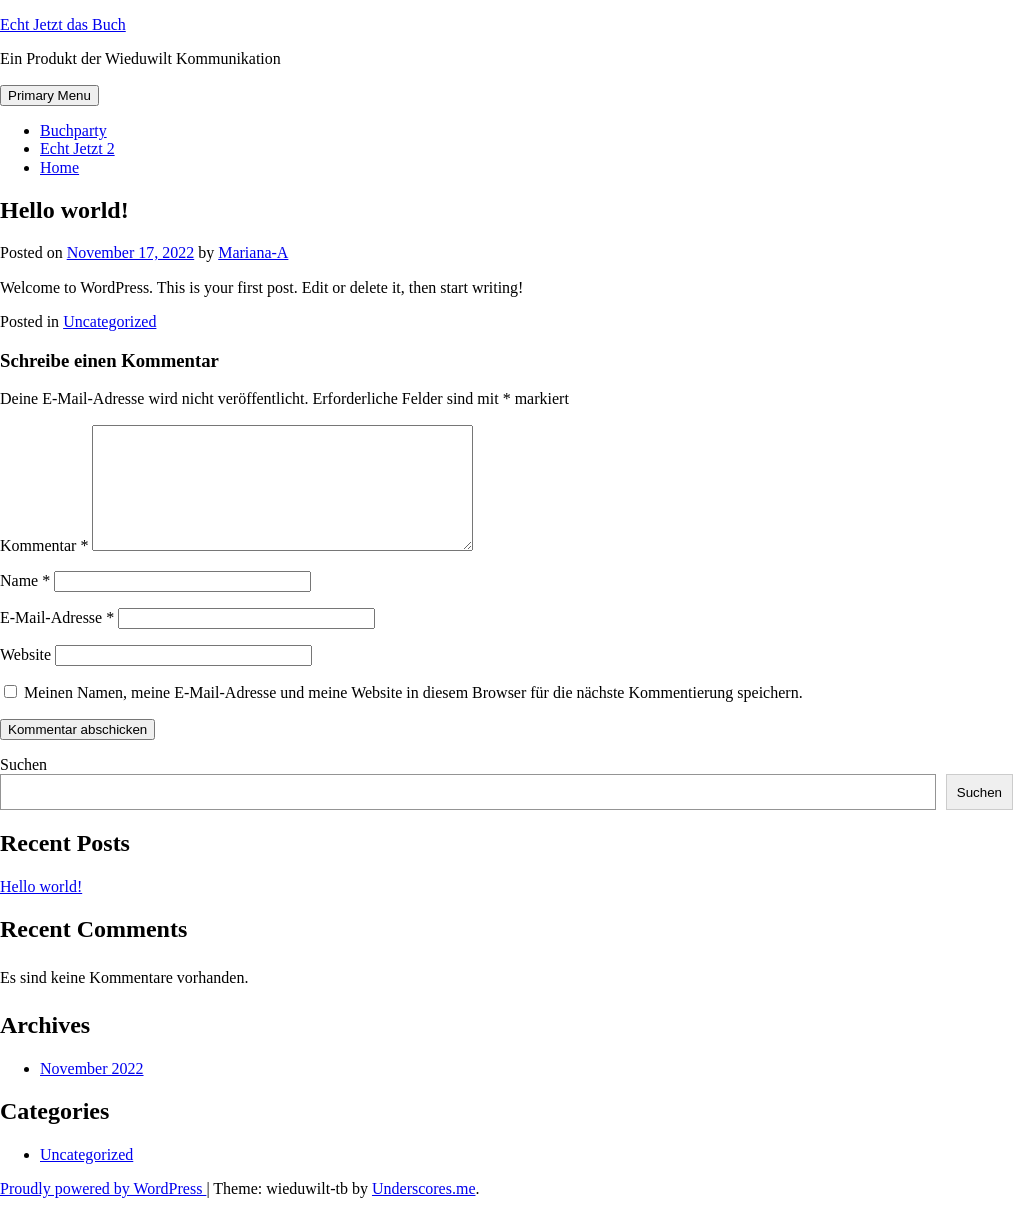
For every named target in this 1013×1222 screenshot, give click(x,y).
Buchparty (73, 130)
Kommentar (44, 569)
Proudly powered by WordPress (103, 1212)
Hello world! (41, 910)
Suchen (23, 788)
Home (59, 167)
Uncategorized (109, 321)
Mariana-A (253, 252)
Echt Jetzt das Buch (63, 24)
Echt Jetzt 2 (77, 148)
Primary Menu (49, 95)
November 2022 (92, 1092)
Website (25, 678)
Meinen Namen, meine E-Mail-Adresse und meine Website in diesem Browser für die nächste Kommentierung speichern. (413, 716)
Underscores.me (424, 1212)
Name (25, 604)
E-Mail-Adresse (57, 641)
